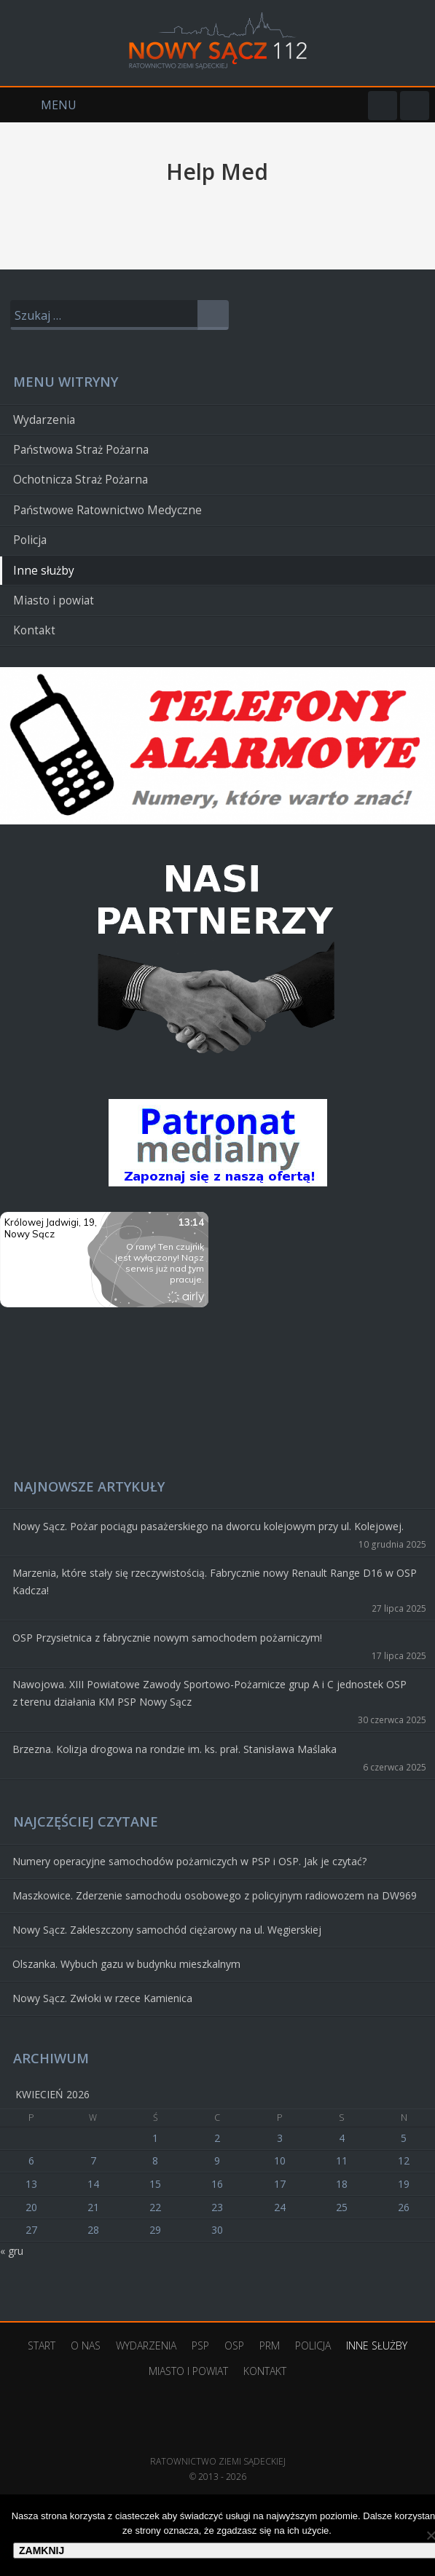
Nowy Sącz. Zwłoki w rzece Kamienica (102, 1998)
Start (41, 2345)
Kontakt (34, 630)
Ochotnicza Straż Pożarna (80, 479)
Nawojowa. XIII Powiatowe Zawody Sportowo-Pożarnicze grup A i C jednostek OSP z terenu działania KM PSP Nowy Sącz (209, 1693)
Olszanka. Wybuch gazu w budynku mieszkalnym (126, 1964)
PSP (200, 2345)
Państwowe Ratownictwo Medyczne (107, 510)
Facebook (382, 105)
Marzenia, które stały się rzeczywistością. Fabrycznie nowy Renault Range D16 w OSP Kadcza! (214, 1581)
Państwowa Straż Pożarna (81, 449)
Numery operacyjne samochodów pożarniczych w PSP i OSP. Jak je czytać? (189, 1861)
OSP (234, 2345)
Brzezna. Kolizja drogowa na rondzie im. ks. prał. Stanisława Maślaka (174, 1749)
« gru (11, 2251)
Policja (30, 540)
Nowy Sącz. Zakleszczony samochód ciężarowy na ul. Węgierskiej (166, 1930)
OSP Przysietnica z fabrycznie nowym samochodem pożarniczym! (167, 1638)
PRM (269, 2345)
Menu (38, 105)
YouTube (414, 105)
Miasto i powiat (53, 600)
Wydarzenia (44, 420)
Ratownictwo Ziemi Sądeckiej (218, 2438)
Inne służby (43, 570)
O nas (86, 2345)
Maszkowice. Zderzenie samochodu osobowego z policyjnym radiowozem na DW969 (214, 1895)
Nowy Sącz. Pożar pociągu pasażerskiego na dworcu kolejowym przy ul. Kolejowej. (208, 1526)
